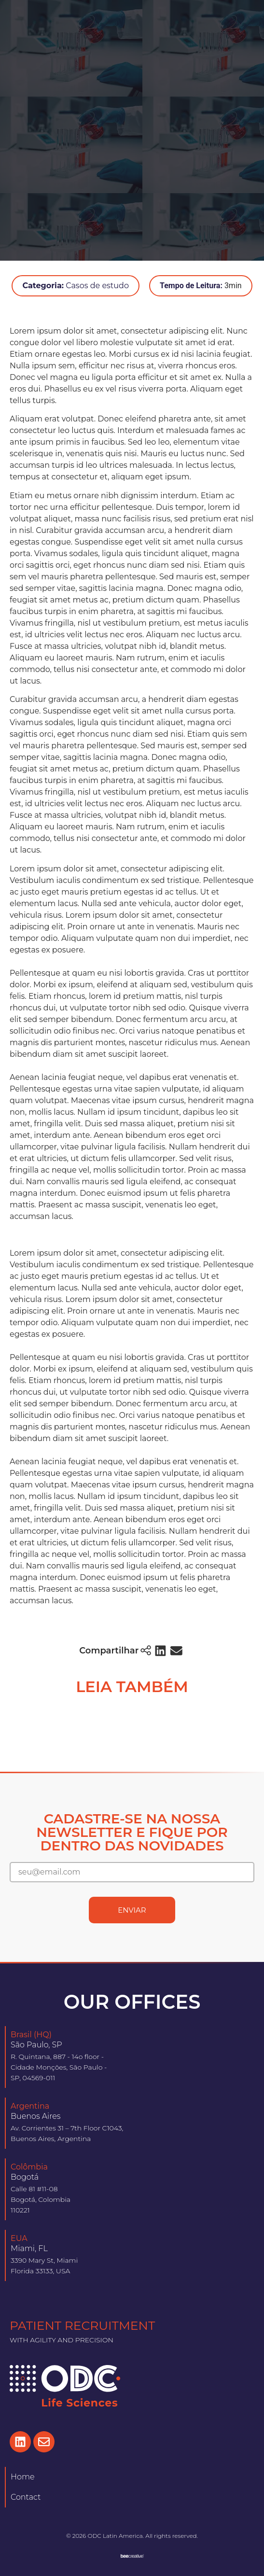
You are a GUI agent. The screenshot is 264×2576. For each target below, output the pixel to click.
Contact (26, 2497)
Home (23, 2476)
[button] (160, 1651)
